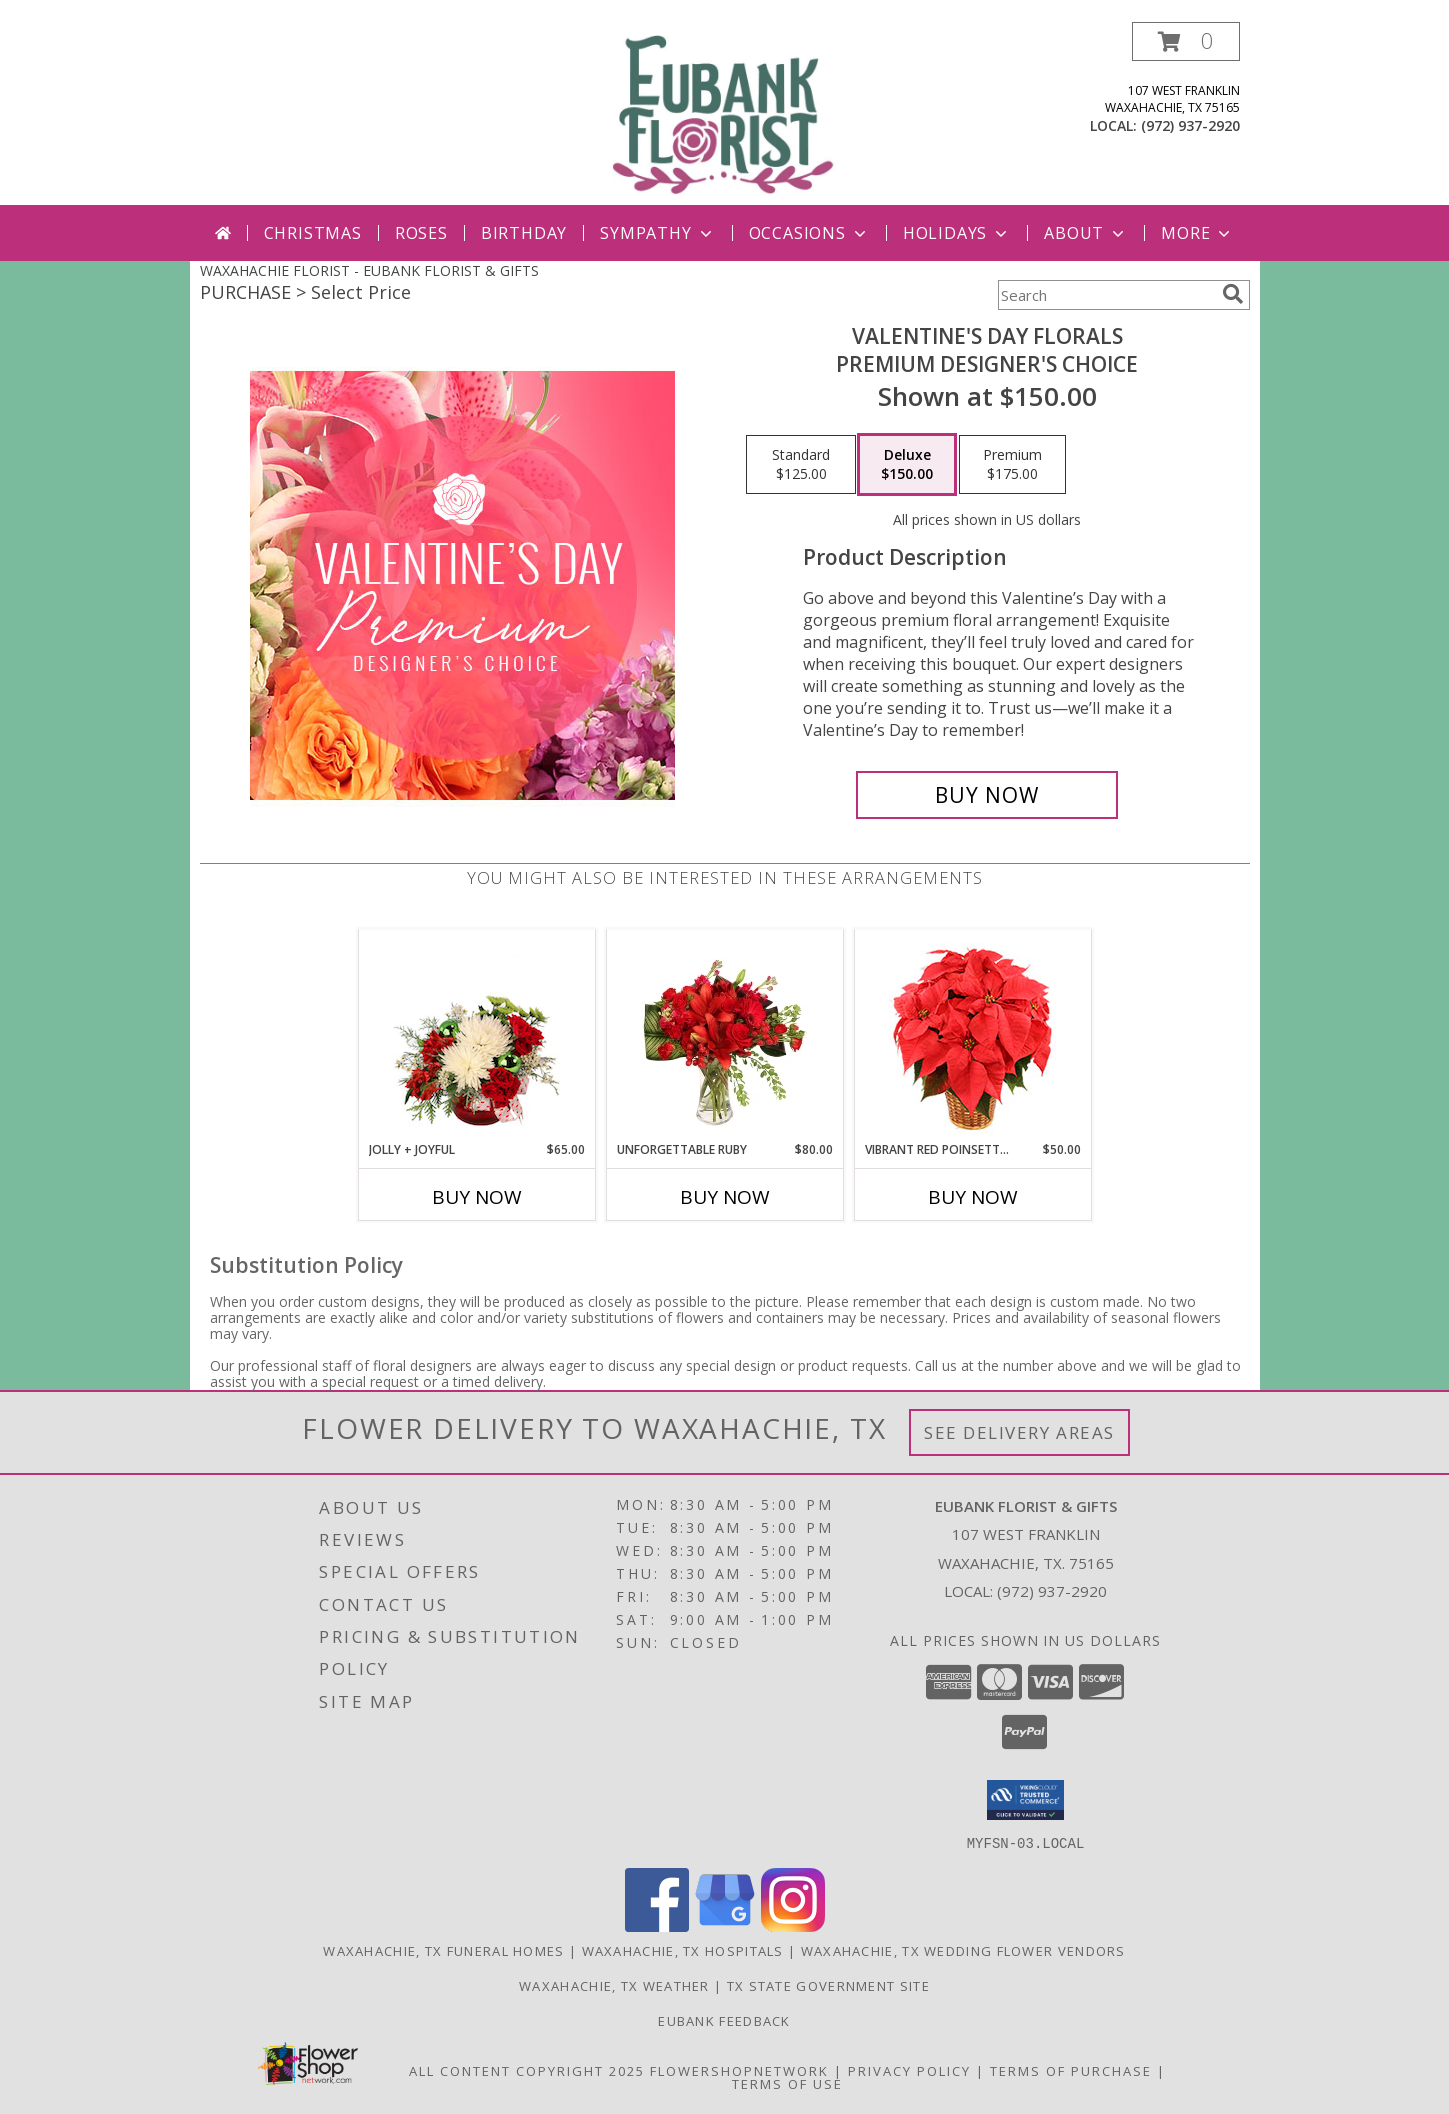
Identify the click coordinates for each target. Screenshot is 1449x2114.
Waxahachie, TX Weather (614, 1985)
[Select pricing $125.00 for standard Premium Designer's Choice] (801, 465)
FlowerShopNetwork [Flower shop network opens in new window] (739, 2070)
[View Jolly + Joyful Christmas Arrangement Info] (476, 1035)
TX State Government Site (828, 1985)
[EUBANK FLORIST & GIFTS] (725, 113)
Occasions (809, 233)
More (1197, 233)
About (1086, 233)
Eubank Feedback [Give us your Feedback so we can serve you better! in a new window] (724, 2020)
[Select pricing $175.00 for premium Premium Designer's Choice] (1012, 465)
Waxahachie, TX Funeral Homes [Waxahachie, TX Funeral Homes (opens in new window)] (443, 1950)
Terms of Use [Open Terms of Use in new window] (787, 2083)
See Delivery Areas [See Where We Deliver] (1019, 1432)
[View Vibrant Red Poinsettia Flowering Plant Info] (972, 1035)
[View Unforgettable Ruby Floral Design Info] (724, 1035)
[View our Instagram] (793, 1925)
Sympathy (657, 233)
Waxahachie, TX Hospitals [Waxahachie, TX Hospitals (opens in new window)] (683, 1950)
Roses (421, 233)
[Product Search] (1106, 295)
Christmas (313, 233)
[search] (1233, 294)
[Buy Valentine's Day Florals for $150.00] (987, 795)
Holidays (957, 233)
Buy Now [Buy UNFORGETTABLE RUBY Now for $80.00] (725, 1197)
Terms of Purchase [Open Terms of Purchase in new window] (1071, 2070)
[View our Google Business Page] (725, 1925)
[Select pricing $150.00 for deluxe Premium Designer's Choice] (907, 465)
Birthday (524, 233)
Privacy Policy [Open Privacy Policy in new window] (909, 2070)
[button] (1186, 41)
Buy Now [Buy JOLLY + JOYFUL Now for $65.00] (477, 1197)
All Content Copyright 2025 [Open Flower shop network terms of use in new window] (527, 2070)
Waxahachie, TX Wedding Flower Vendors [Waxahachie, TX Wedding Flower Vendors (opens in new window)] (963, 1950)
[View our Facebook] (657, 1925)
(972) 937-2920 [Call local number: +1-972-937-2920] (1190, 125)
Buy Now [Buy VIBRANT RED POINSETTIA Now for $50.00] (973, 1197)
